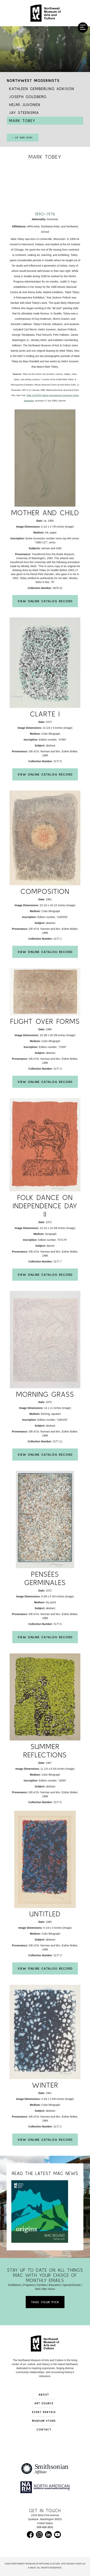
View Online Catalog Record (45, 601)
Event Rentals (44, 2412)
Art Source (44, 2403)
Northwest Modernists (33, 80)
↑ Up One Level (22, 137)
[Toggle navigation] (83, 27)
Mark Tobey (22, 120)
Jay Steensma (24, 112)
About (44, 2394)
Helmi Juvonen (24, 104)
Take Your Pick (45, 2302)
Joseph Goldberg (28, 96)
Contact (43, 2429)
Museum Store (44, 2420)
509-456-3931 (45, 2527)
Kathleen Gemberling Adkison (41, 88)
